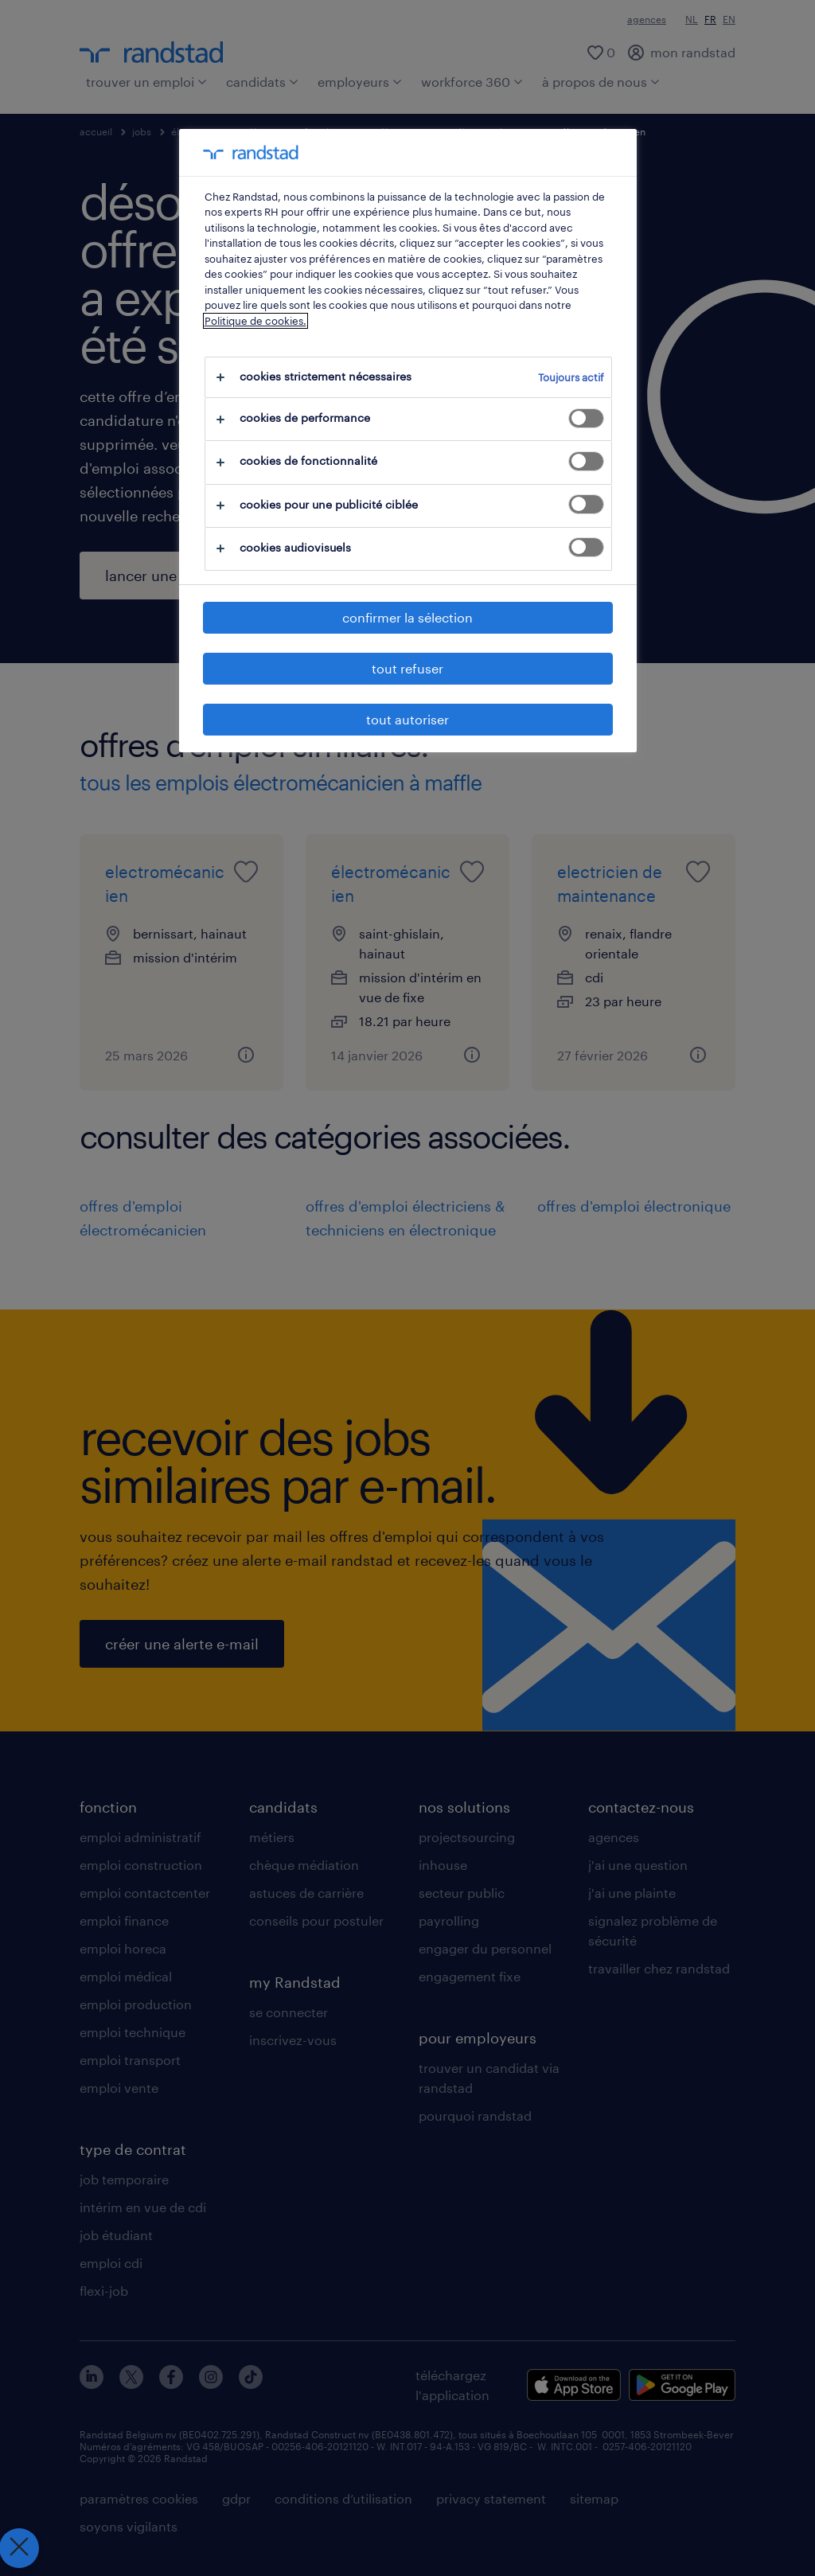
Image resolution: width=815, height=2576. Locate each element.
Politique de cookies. (255, 320)
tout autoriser (407, 719)
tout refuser (407, 668)
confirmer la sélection (407, 617)
